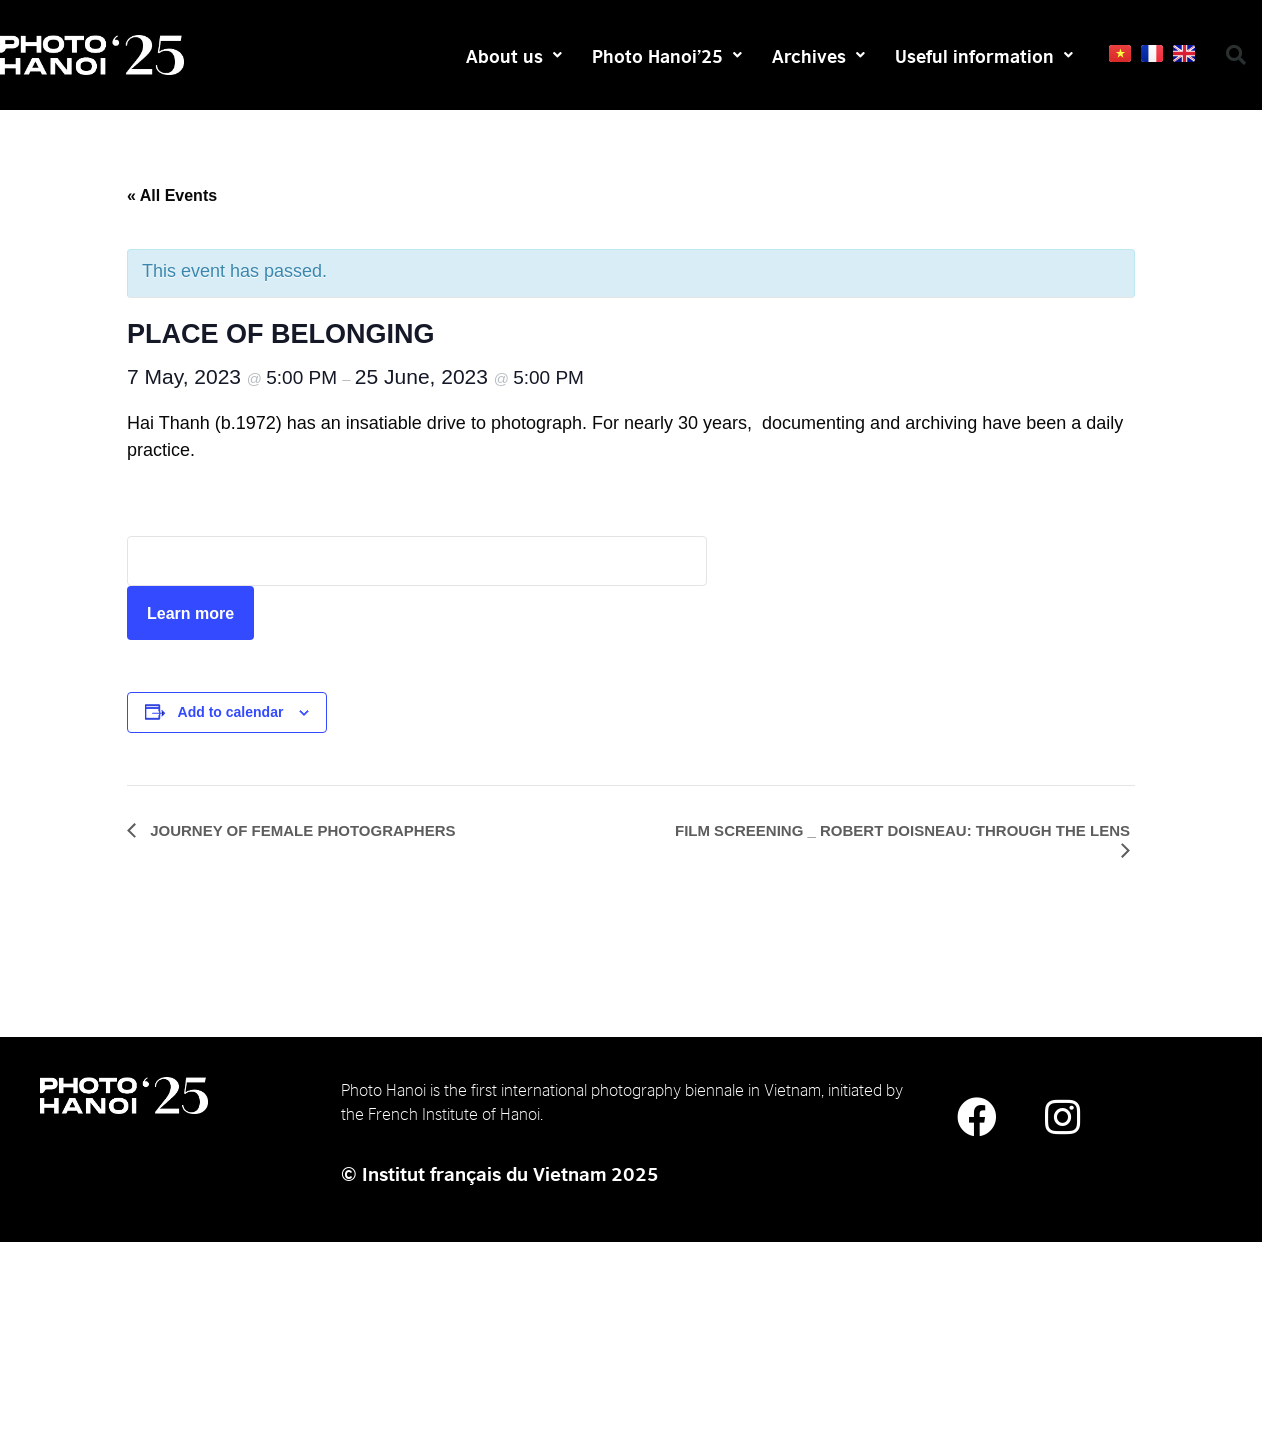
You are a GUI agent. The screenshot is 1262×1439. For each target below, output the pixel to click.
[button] (1236, 55)
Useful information (984, 55)
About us (514, 55)
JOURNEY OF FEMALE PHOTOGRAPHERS (301, 830)
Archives (818, 55)
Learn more (190, 613)
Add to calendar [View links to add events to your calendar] (231, 712)
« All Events (172, 195)
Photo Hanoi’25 (667, 55)
